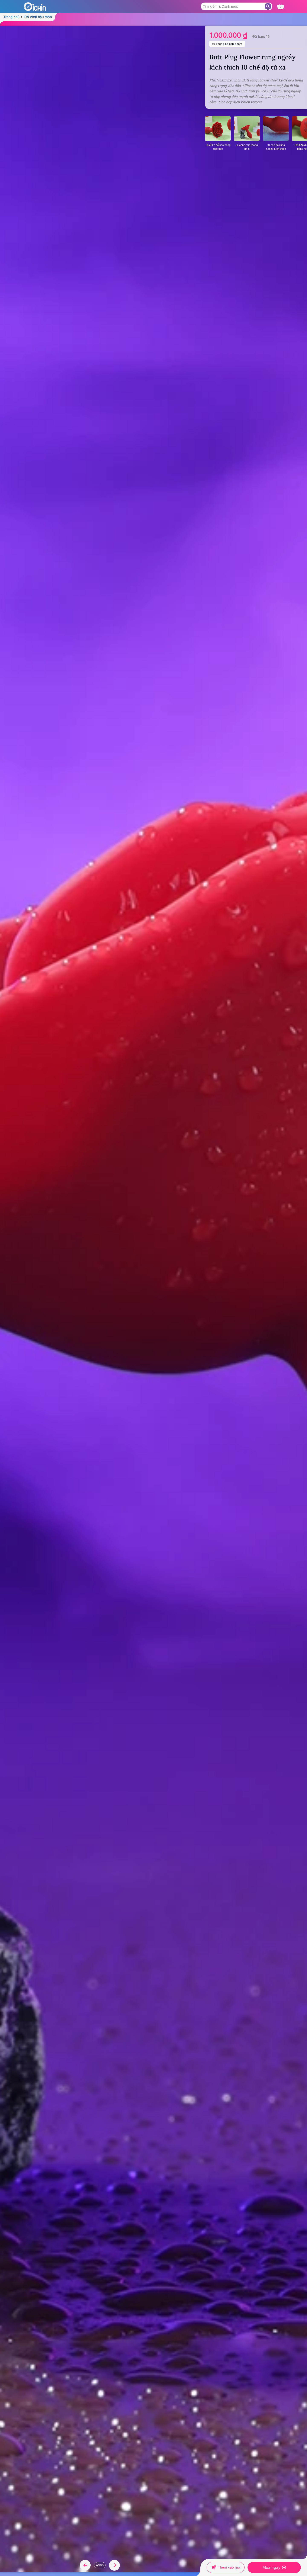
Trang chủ (11, 17)
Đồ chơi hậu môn (38, 17)
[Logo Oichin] (34, 6)
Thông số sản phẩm (229, 43)
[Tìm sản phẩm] (268, 6)
